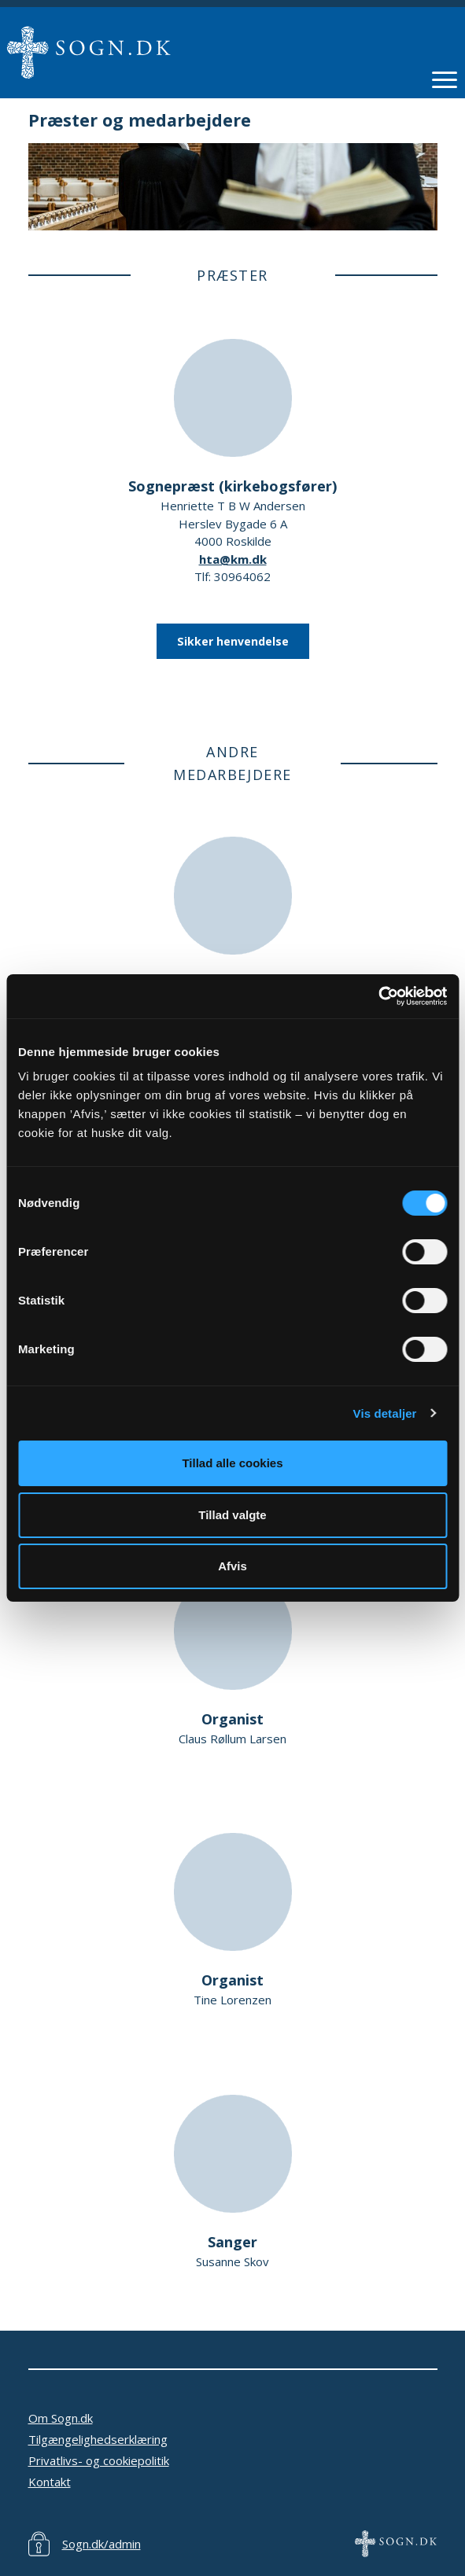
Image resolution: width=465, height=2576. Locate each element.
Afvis (232, 1566)
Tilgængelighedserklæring (98, 2439)
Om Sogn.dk (60, 2418)
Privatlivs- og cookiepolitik (98, 2460)
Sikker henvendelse (233, 641)
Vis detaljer (385, 1413)
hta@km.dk (233, 559)
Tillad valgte (232, 1515)
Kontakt (49, 2482)
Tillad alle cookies (232, 1463)
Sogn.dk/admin (101, 2544)
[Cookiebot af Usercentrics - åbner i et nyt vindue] (378, 996)
